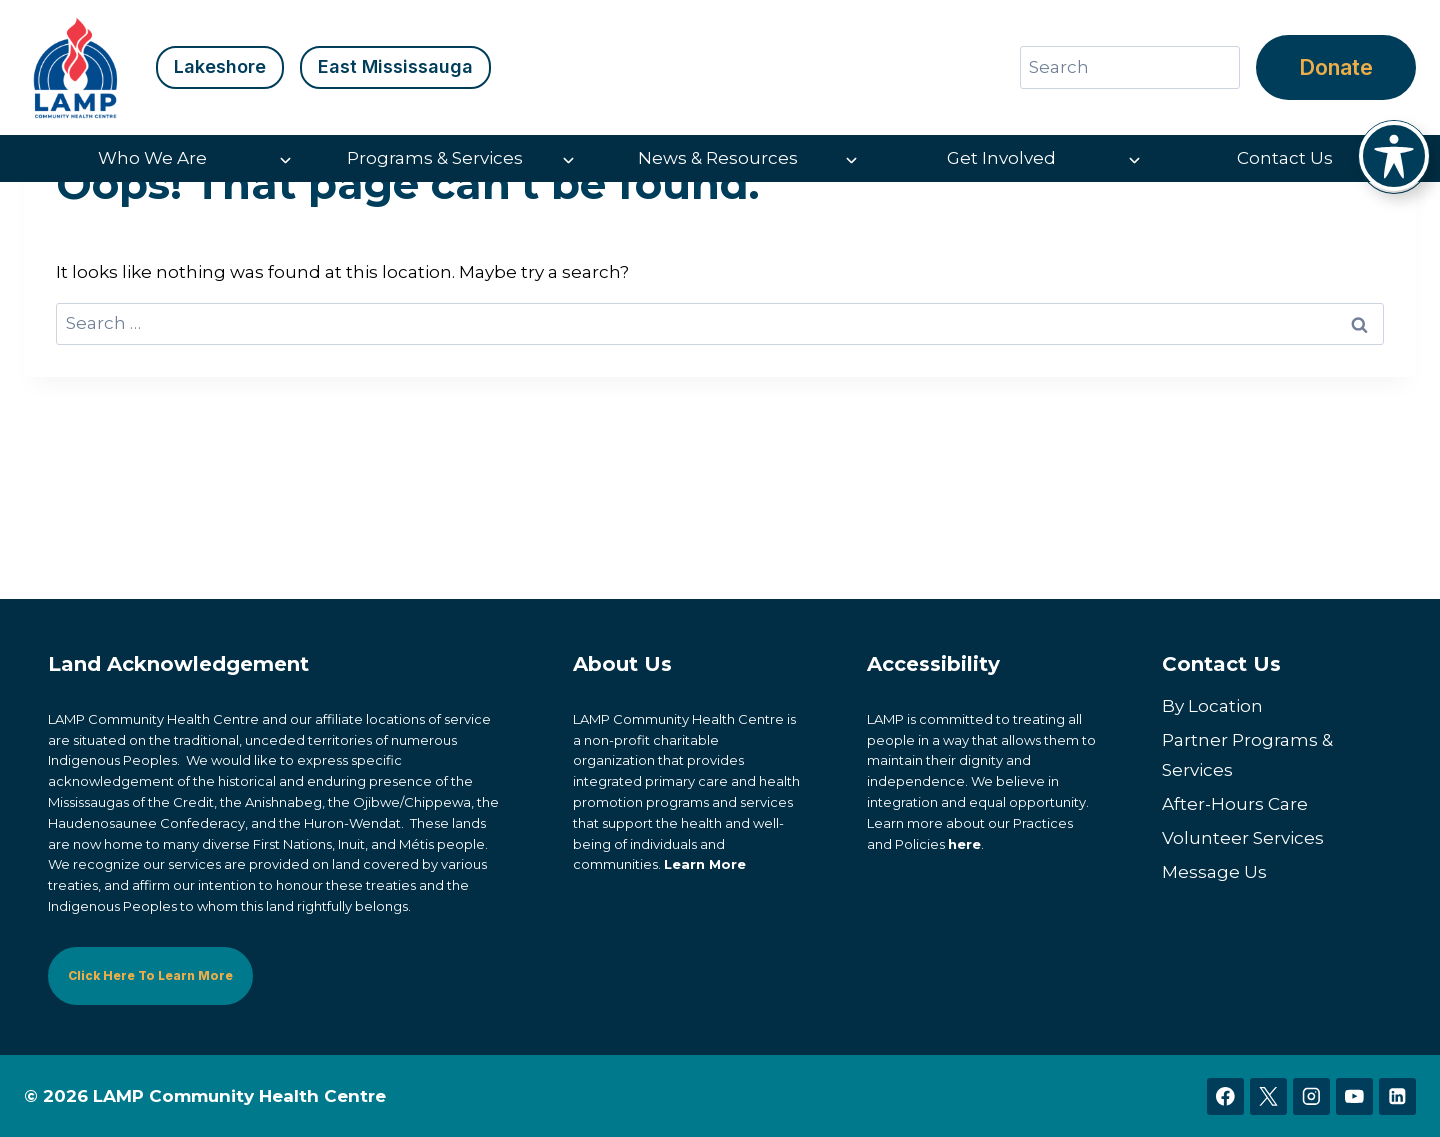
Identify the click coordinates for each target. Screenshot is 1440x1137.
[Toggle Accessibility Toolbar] (1394, 156)
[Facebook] (1225, 1096)
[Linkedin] (1397, 1096)
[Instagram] (1311, 1096)
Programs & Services (435, 158)
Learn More (705, 865)
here (964, 844)
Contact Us (1285, 158)
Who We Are (152, 158)
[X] (1268, 1096)
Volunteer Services (1243, 838)
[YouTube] (1354, 1096)
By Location (1212, 706)
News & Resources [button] (718, 158)
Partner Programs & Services (1247, 755)
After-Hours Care (1235, 804)
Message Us (1214, 872)
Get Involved (1001, 158)
